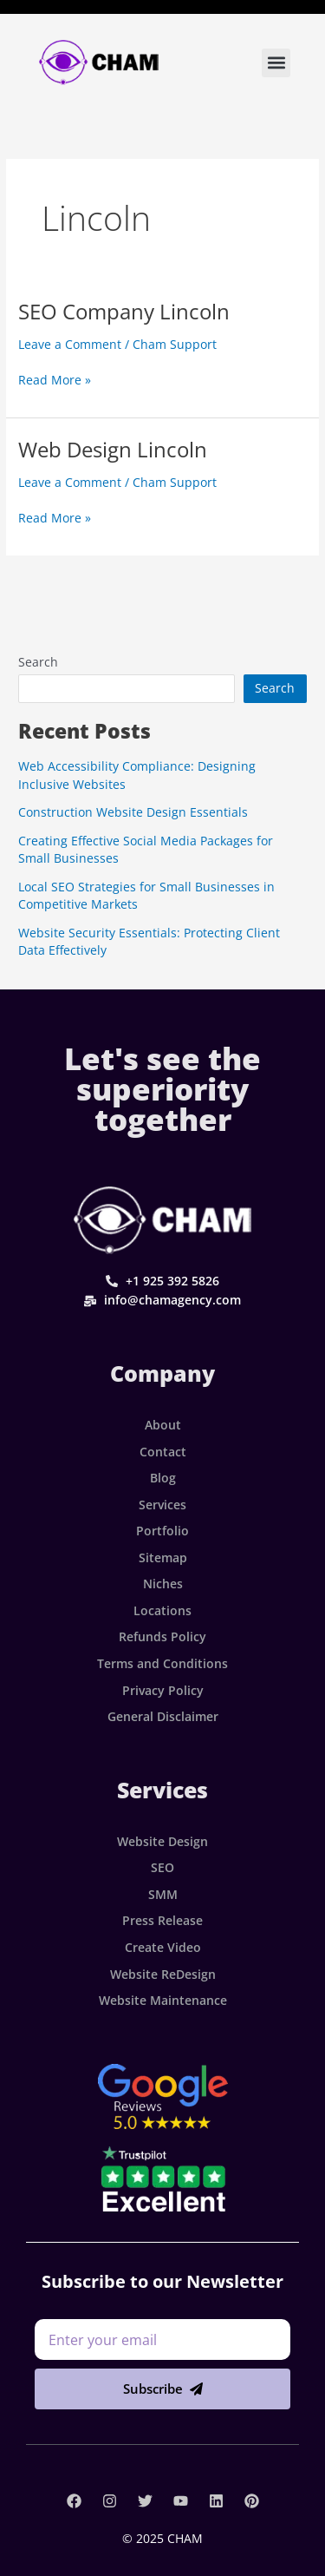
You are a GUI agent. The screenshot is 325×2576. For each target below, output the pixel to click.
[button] (276, 63)
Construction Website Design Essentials (133, 812)
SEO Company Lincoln (124, 311)
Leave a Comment (69, 344)
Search (38, 662)
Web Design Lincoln (112, 449)
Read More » (54, 379)
